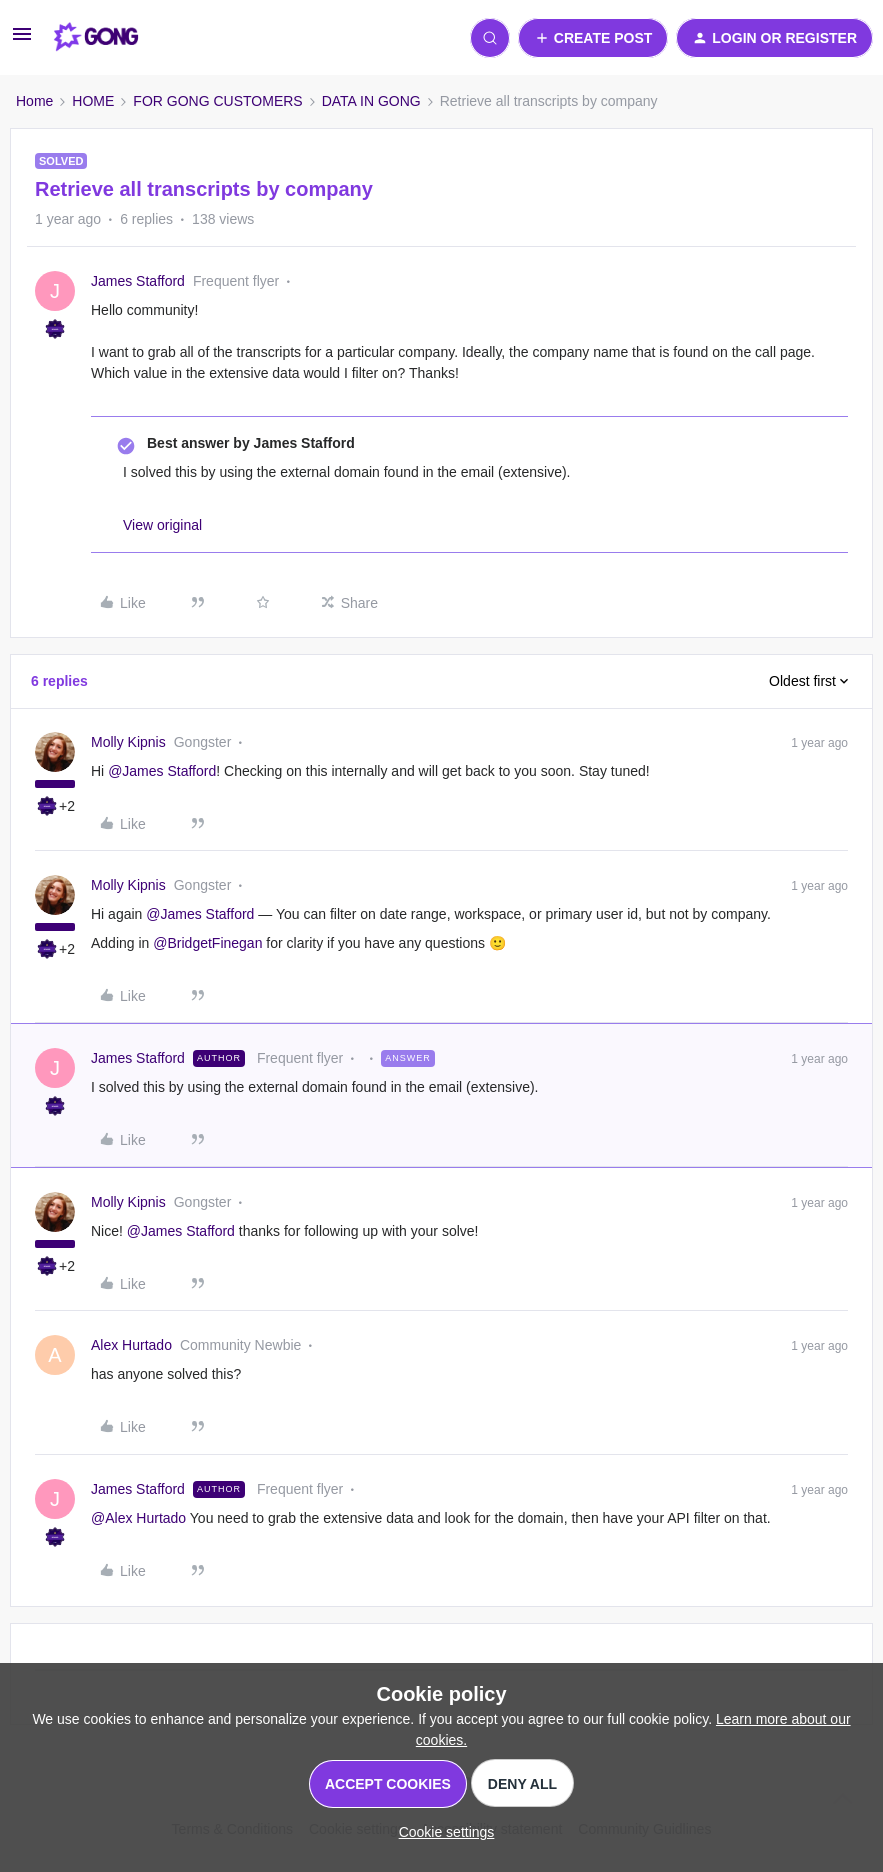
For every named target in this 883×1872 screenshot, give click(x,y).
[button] (22, 41)
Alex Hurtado (131, 1345)
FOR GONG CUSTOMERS (217, 101)
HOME (93, 101)
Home (34, 101)
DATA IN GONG (371, 101)
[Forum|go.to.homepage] (96, 38)
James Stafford (138, 281)
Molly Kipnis (128, 742)
